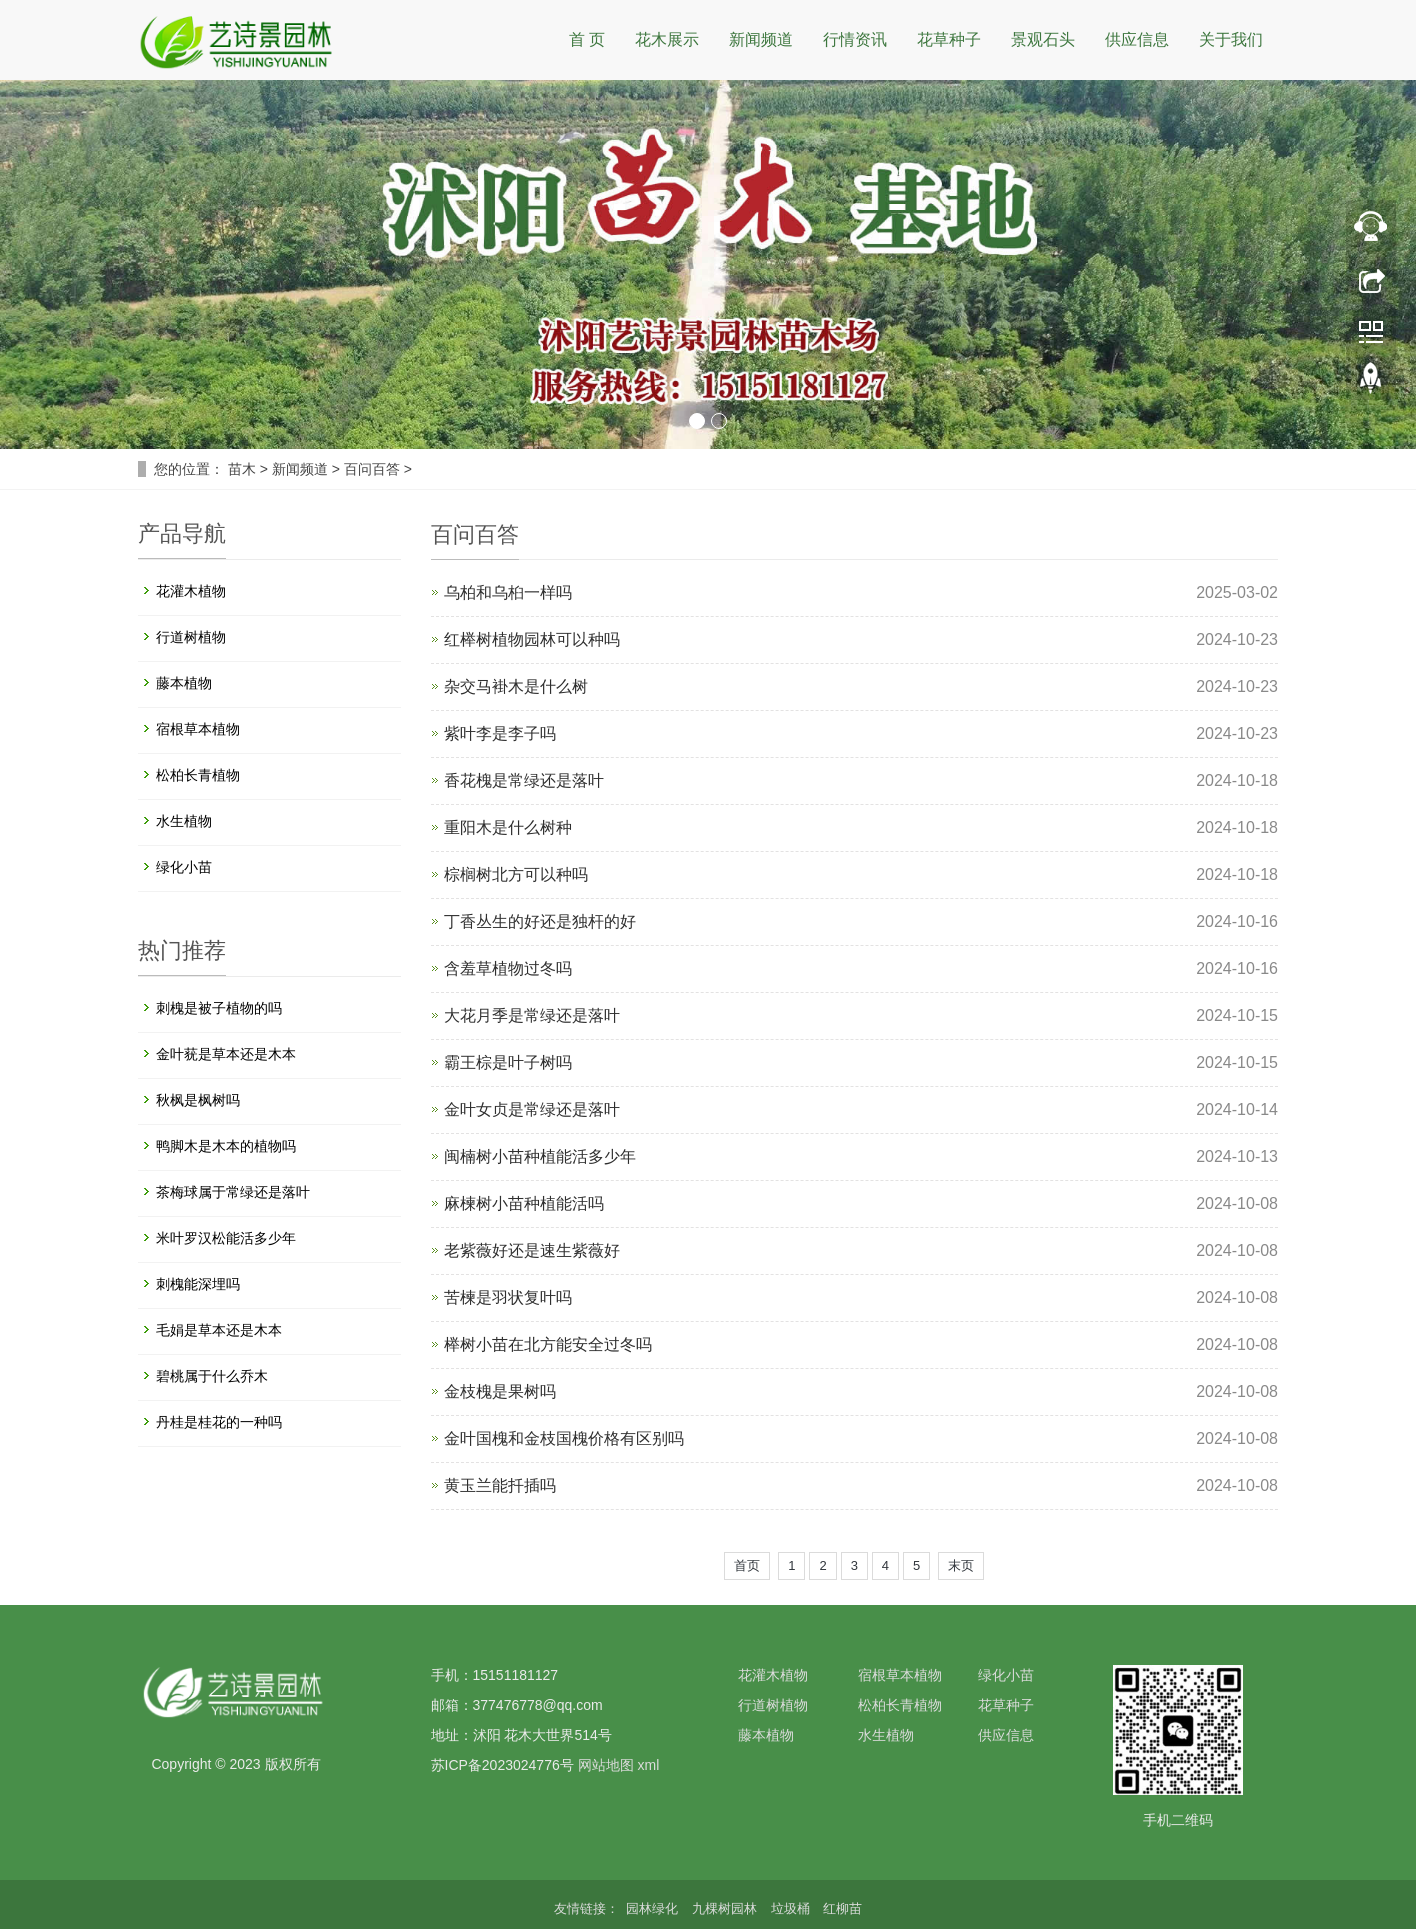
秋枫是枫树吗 (198, 1100)
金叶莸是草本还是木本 (226, 1054)
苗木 (242, 469)
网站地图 (606, 1765)
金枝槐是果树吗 (500, 1391)
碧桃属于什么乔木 (212, 1376)
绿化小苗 (184, 867)
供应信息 (1137, 39)
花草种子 (949, 39)
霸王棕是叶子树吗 (508, 1062)
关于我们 (1231, 39)
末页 (961, 1565)
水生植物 (184, 821)
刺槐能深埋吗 (198, 1284)
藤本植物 (184, 683)
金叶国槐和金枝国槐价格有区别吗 (564, 1438)
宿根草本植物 (198, 729)
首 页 (587, 39)
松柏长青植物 (198, 775)
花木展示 (667, 39)
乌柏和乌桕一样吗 (508, 592)
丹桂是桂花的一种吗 (219, 1422)
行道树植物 (191, 637)
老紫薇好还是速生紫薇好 (532, 1250)
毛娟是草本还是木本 (219, 1330)
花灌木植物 (191, 591)
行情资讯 (855, 39)
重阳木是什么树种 (508, 827)
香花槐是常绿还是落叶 (524, 780)
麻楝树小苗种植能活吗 (524, 1203)
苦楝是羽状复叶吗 (508, 1297)
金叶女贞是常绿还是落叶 (532, 1109)
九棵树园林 (726, 1908)
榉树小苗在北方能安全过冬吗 (548, 1344)
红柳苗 (842, 1908)
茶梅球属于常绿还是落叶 (233, 1192)
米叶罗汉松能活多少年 (226, 1238)
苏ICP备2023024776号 (502, 1765)
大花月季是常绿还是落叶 (532, 1015)
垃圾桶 (792, 1908)
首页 (747, 1565)
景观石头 (1043, 39)
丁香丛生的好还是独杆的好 (540, 921)
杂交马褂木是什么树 (516, 686)
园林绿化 (654, 1908)
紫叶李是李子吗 (500, 733)
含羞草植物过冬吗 (508, 968)
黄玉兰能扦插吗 (500, 1485)
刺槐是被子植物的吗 (219, 1008)
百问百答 (372, 469)
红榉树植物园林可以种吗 (532, 639)
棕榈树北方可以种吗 (516, 874)
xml (648, 1765)
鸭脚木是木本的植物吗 (226, 1146)
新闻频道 (761, 39)
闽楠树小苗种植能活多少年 (540, 1156)
